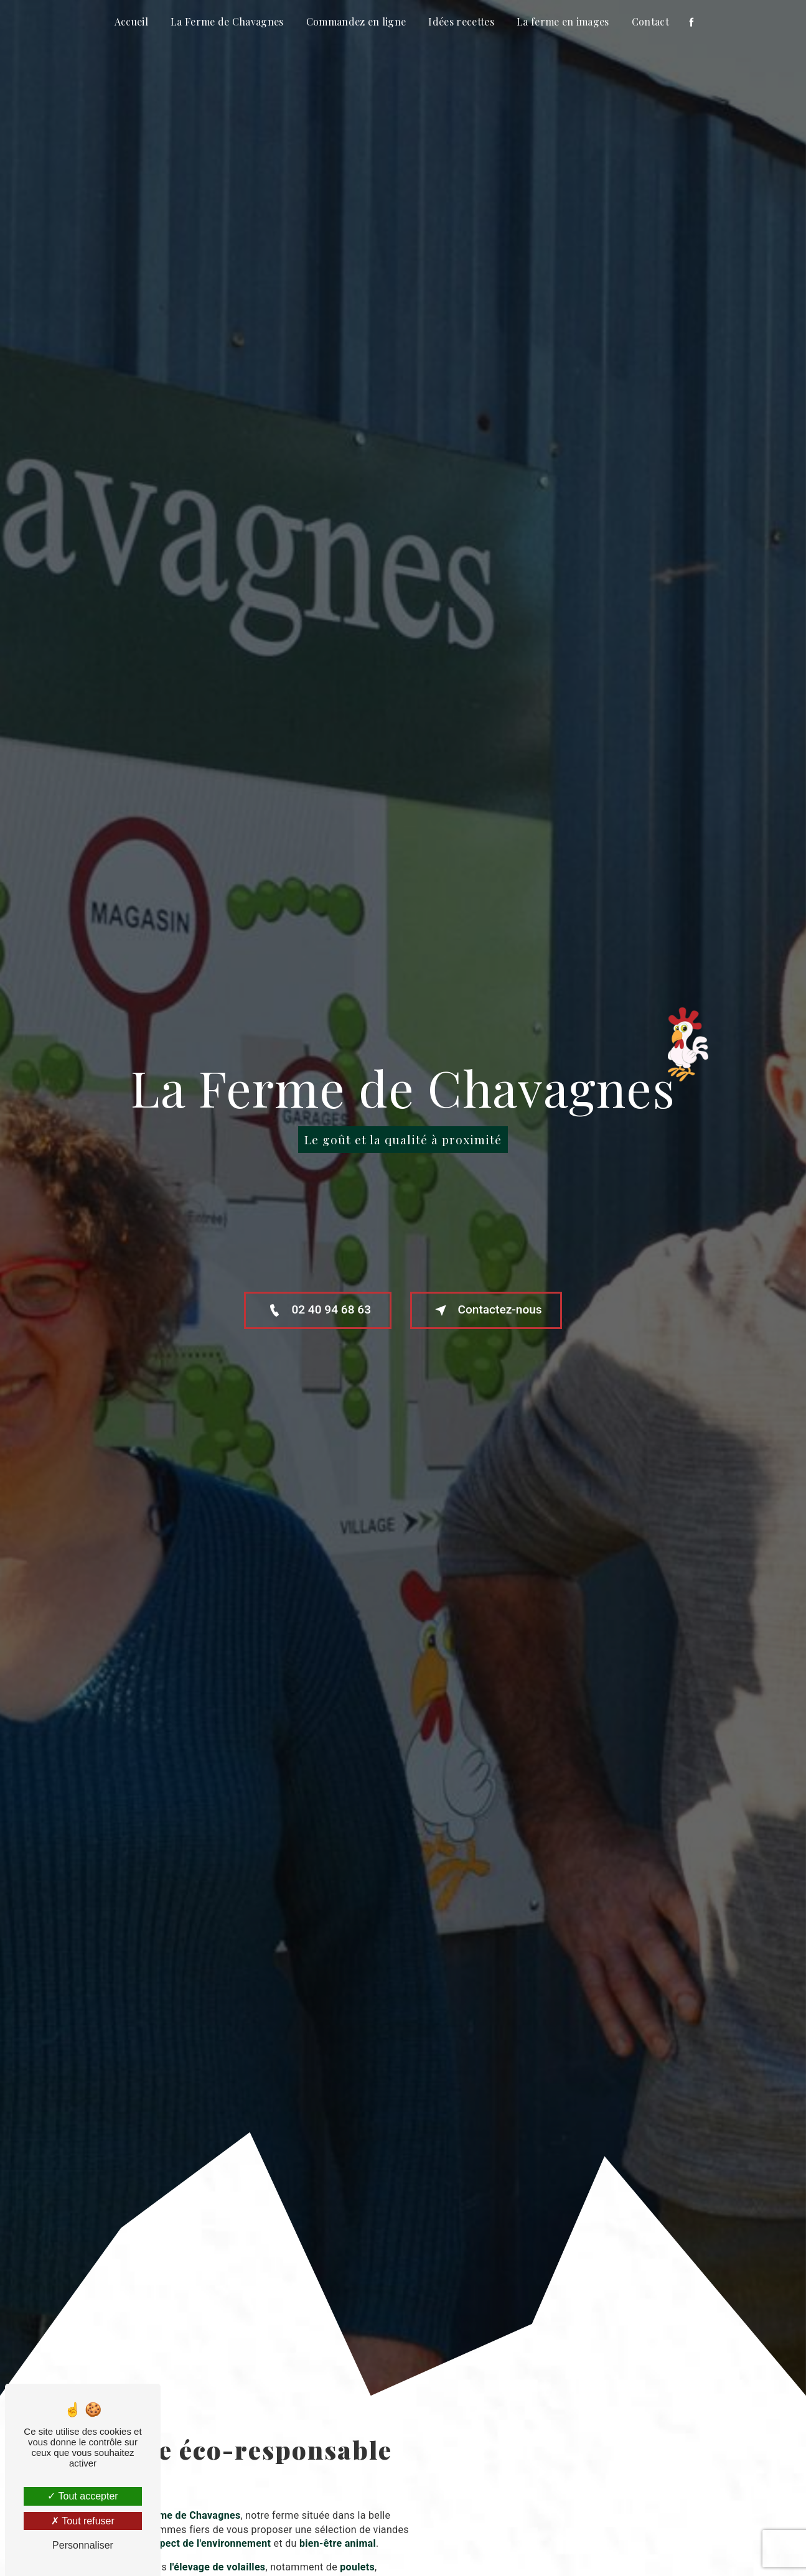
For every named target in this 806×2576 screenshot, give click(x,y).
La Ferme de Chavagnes (227, 21)
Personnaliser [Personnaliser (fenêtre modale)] (82, 2545)
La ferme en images (563, 21)
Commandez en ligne (356, 21)
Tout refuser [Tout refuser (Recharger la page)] (83, 2521)
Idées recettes (461, 21)
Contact (650, 21)
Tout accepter (82, 2496)
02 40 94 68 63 (316, 1310)
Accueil (131, 21)
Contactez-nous (487, 1310)
